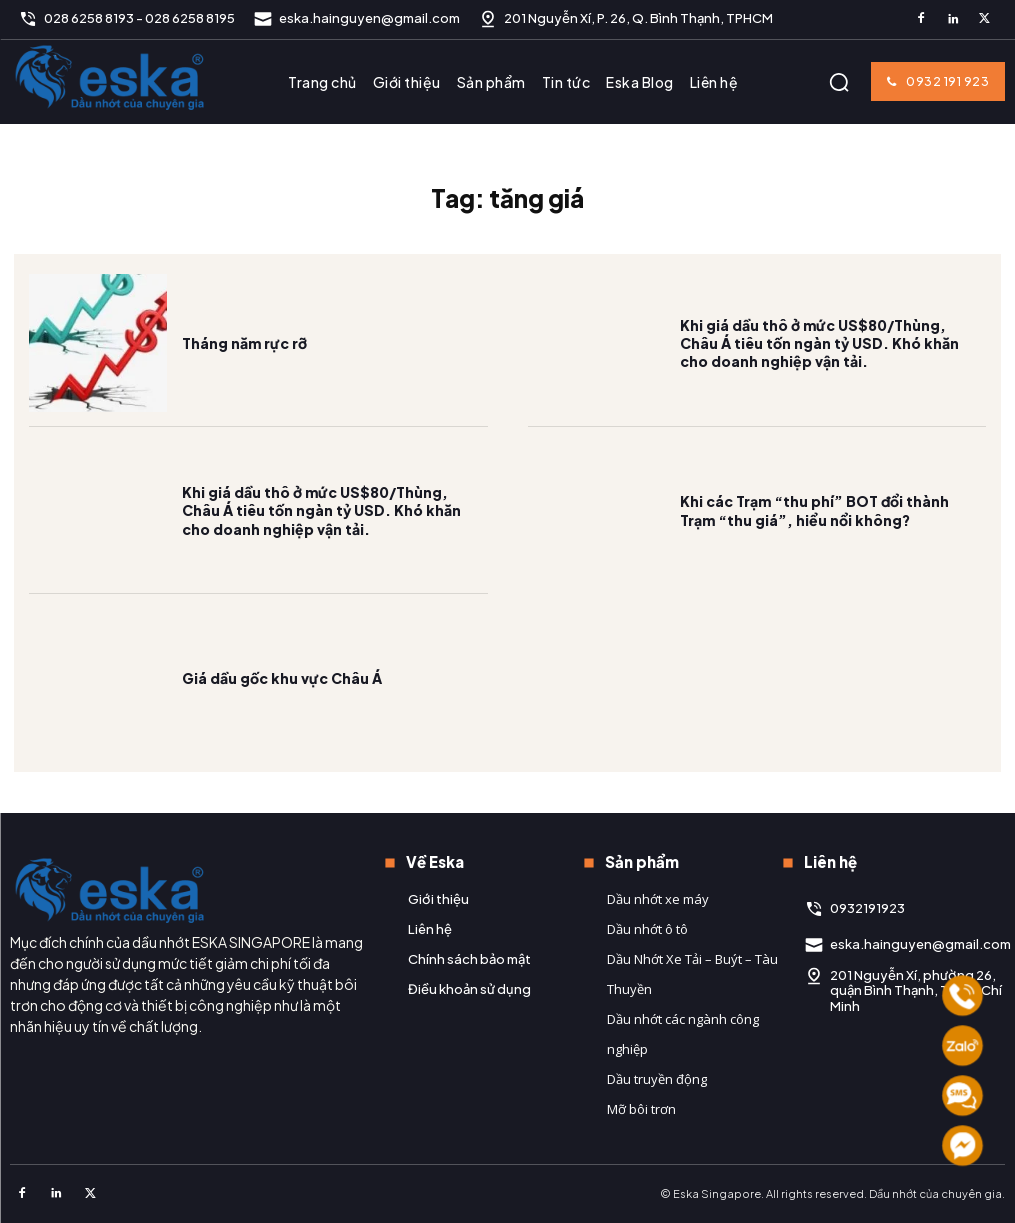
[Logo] (110, 77)
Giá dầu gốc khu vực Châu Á (282, 678)
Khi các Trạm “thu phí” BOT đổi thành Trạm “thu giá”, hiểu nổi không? (814, 510)
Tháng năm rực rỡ (244, 343)
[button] (839, 82)
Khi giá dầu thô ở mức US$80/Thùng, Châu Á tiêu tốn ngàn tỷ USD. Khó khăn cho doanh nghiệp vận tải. (819, 343)
